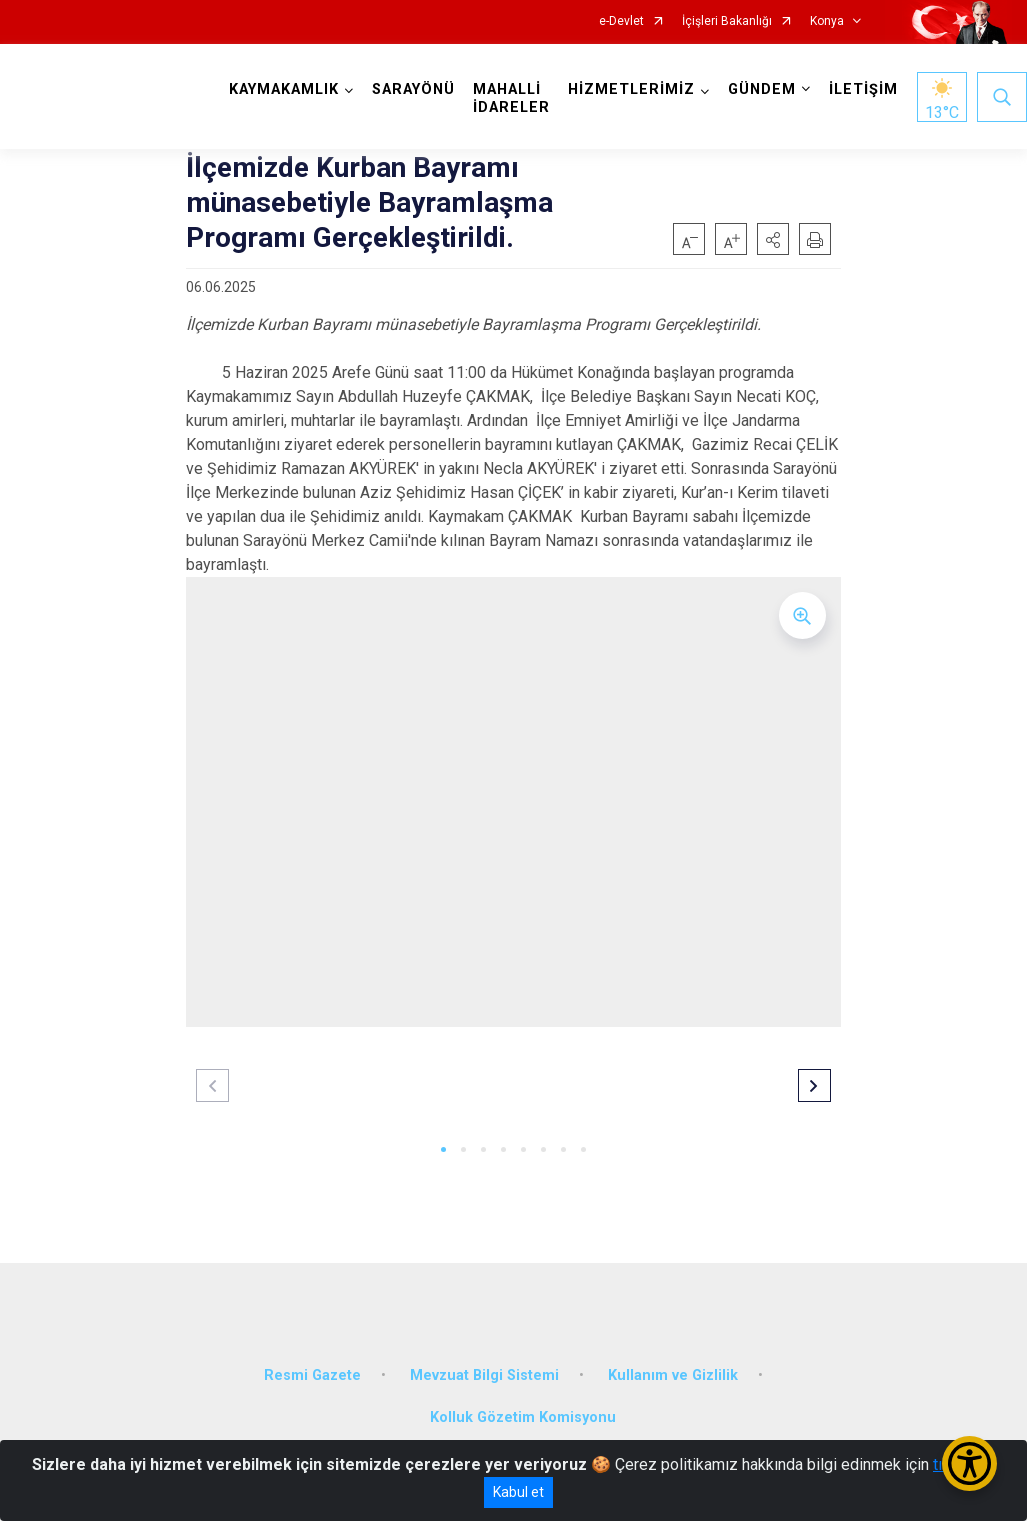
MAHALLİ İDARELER (511, 98)
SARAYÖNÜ (413, 89)
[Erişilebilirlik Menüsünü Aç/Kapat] (969, 1463)
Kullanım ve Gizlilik (673, 1375)
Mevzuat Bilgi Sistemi (484, 1375)
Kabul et (518, 1492)
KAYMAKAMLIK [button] (284, 89)
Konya (827, 21)
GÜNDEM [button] (762, 89)
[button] (773, 239)
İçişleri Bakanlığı (727, 21)
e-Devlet (621, 21)
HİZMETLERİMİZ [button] (631, 89)
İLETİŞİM (863, 89)
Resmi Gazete (312, 1375)
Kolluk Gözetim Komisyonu (523, 1417)
